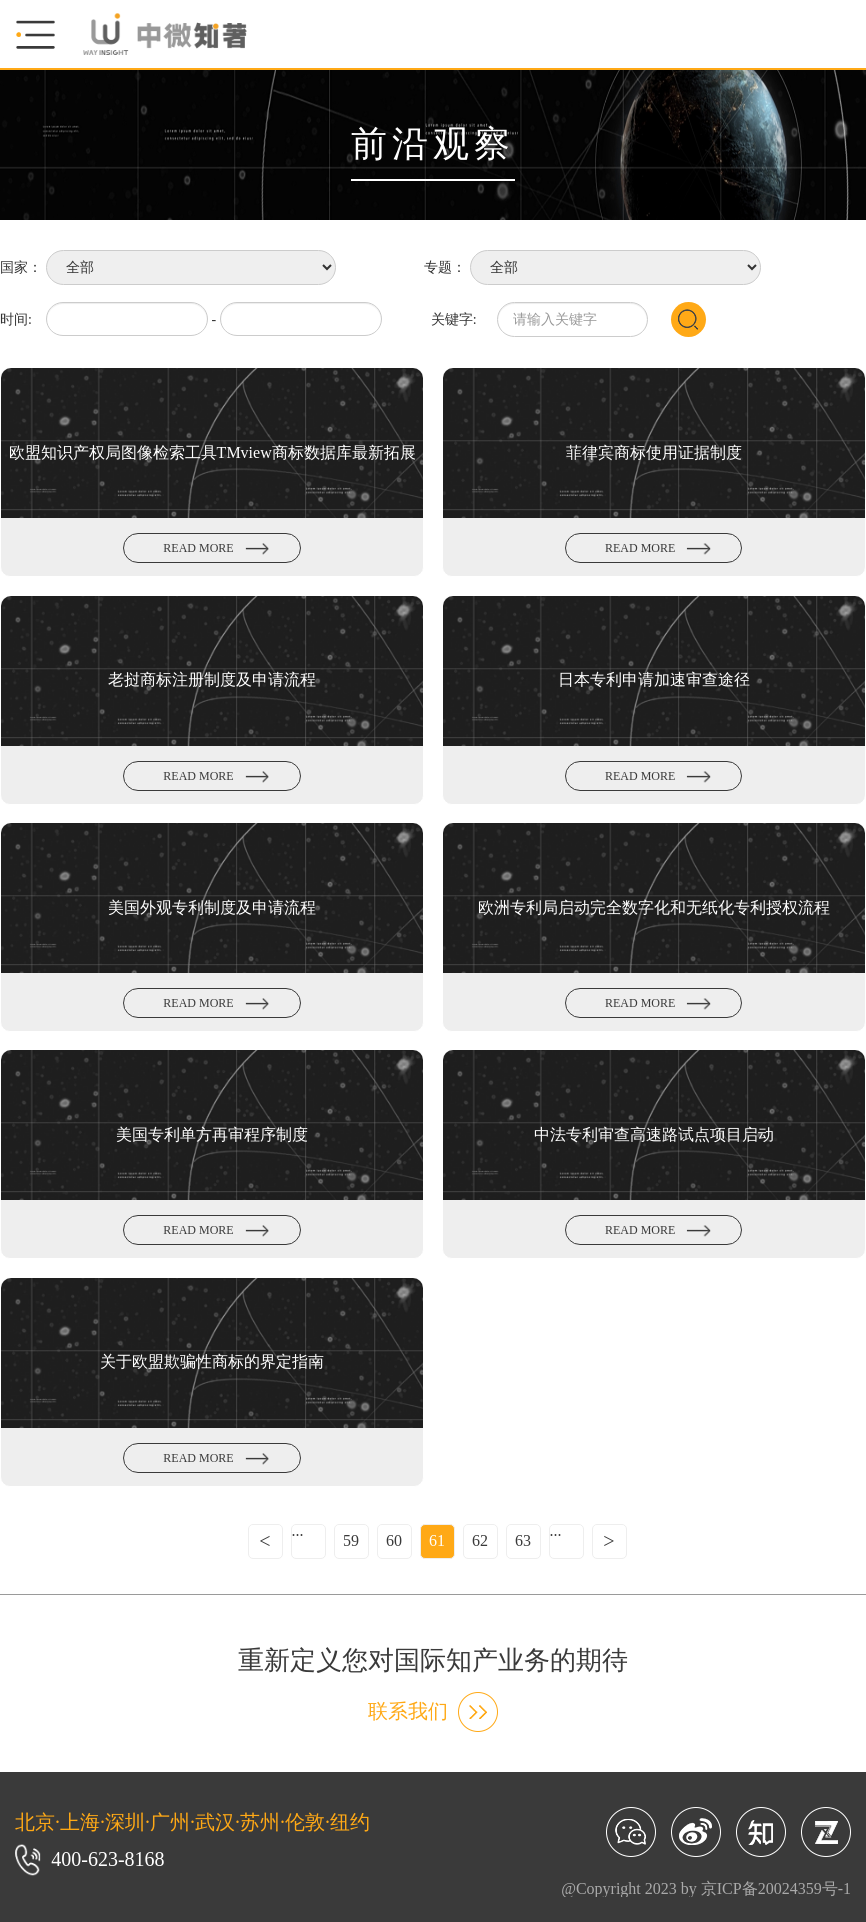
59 (351, 1540)
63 (523, 1540)
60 (394, 1540)
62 (480, 1540)
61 (437, 1540)
